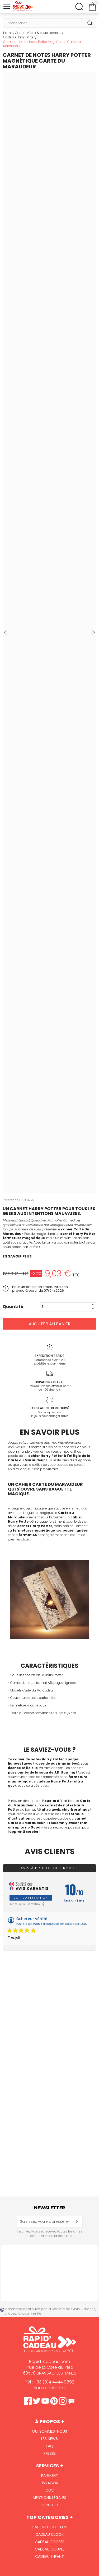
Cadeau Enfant (49, 2556)
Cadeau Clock (49, 2534)
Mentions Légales (49, 2497)
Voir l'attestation (31, 1898)
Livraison (49, 2483)
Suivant (93, 632)
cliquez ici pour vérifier (23, 2313)
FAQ (49, 2446)
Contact (49, 2505)
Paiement (49, 2475)
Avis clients (49, 1851)
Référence (10, 1200)
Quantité (13, 1307)
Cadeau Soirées (49, 2541)
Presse (50, 2453)
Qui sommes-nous (49, 2431)
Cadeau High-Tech (49, 2527)
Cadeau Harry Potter (19, 37)
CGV (49, 2490)
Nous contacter (50, 2388)
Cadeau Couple (49, 2549)
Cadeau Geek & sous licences (38, 33)
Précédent (5, 632)
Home (8, 33)
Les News (49, 2438)
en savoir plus (17, 1256)
